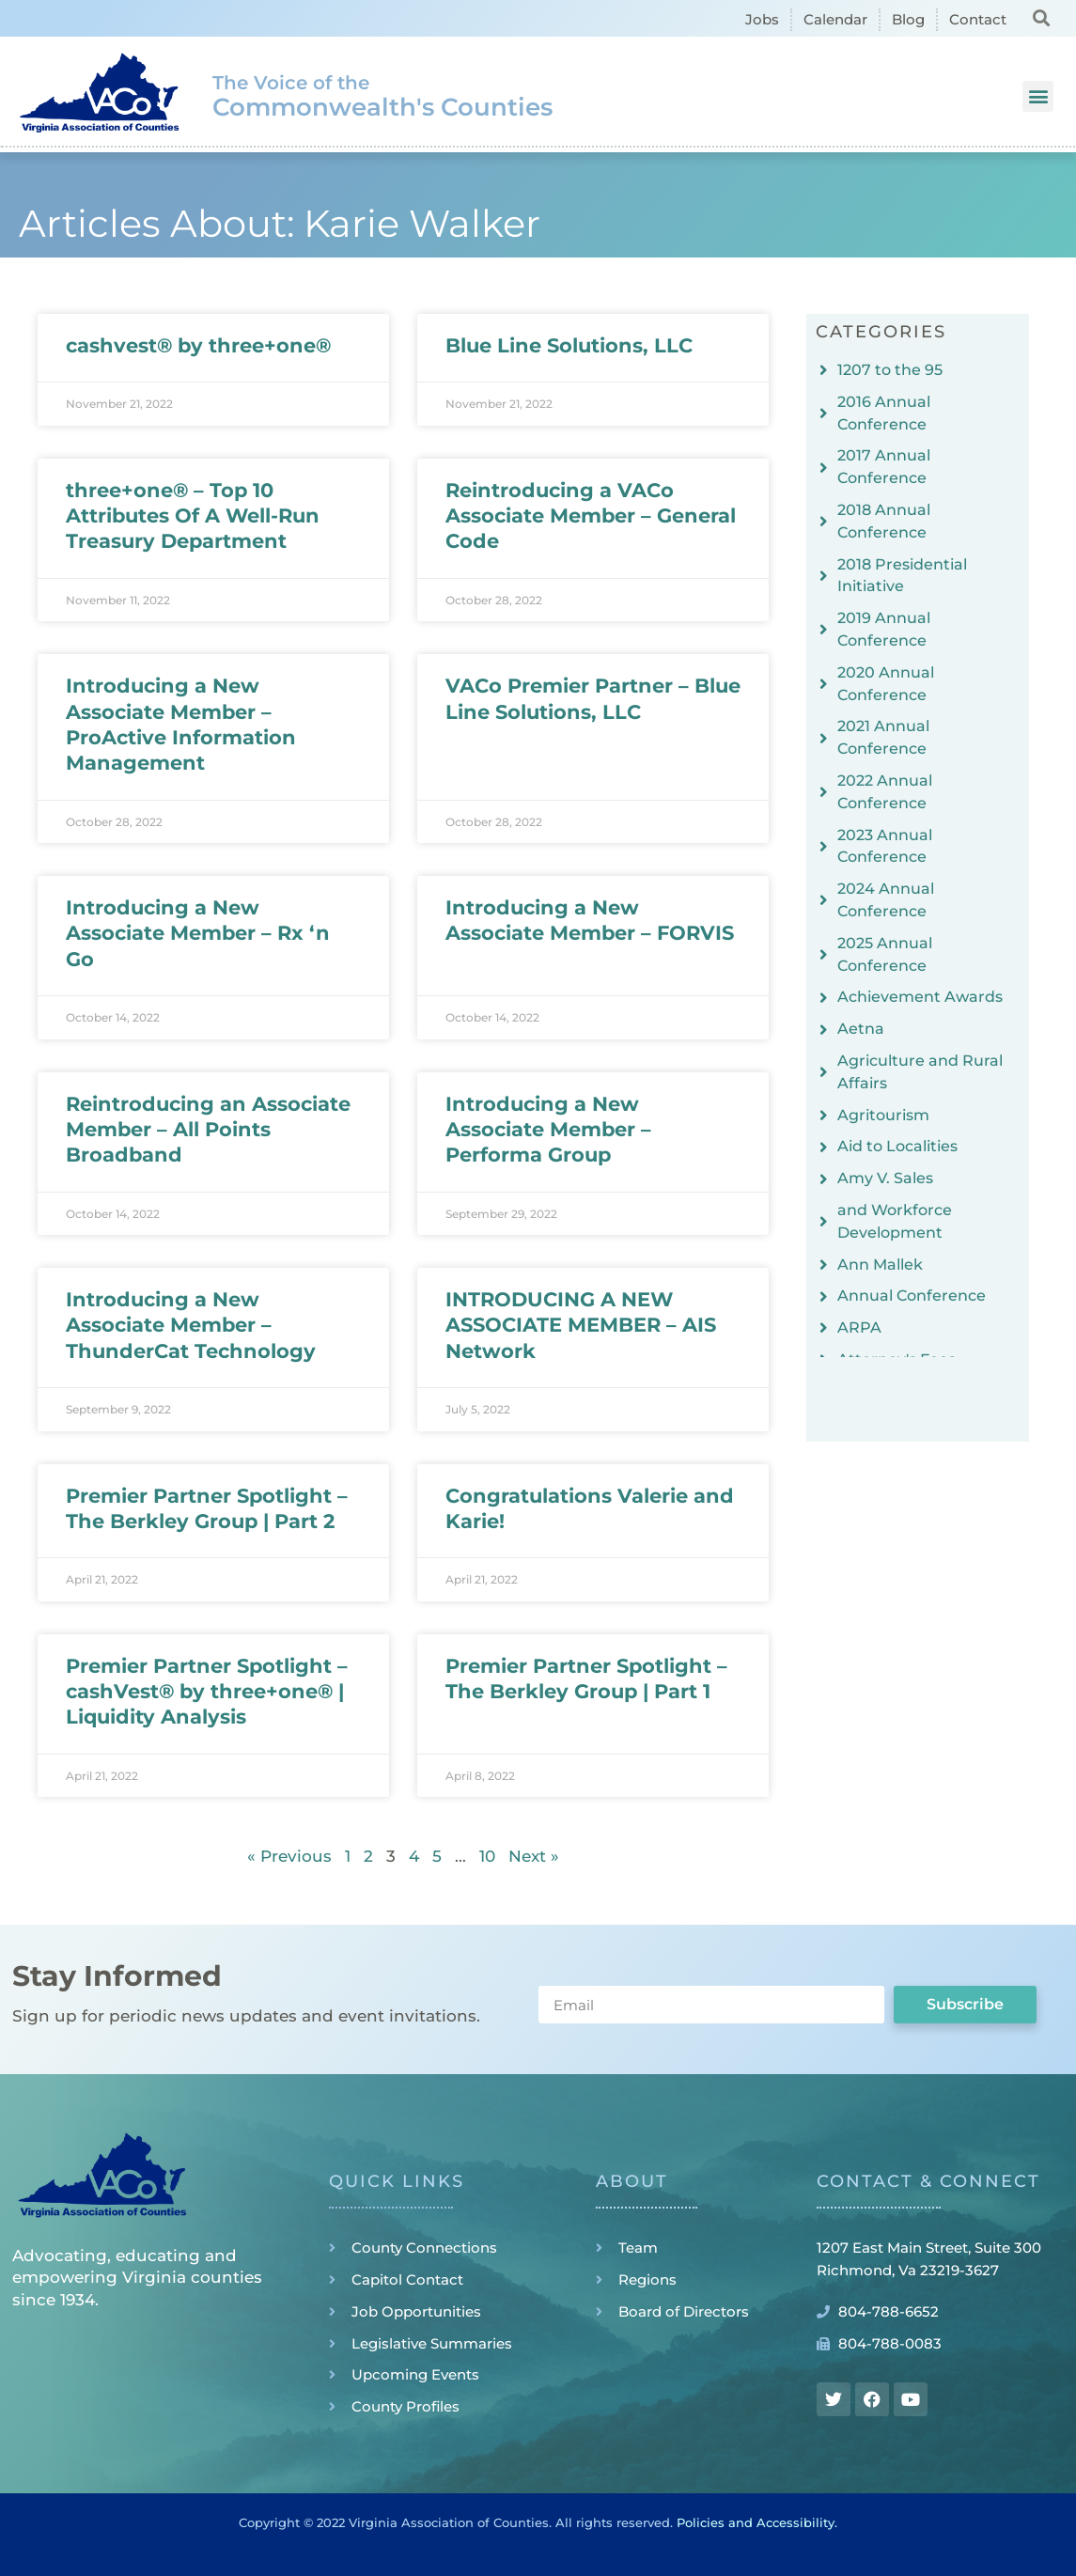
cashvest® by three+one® (198, 345)
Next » (533, 1856)
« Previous (289, 1856)
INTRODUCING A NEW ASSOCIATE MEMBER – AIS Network (580, 1325)
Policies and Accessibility (755, 2522)
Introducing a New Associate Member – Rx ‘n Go (198, 933)
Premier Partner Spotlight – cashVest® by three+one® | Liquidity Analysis (207, 1691)
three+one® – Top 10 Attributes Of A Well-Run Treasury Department (193, 516)
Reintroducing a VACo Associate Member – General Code (590, 516)
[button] (1041, 17)
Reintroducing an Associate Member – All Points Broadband (208, 1129)
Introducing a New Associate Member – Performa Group (548, 1129)
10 (487, 1856)
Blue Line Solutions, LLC (569, 345)
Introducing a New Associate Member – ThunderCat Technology (191, 1325)
